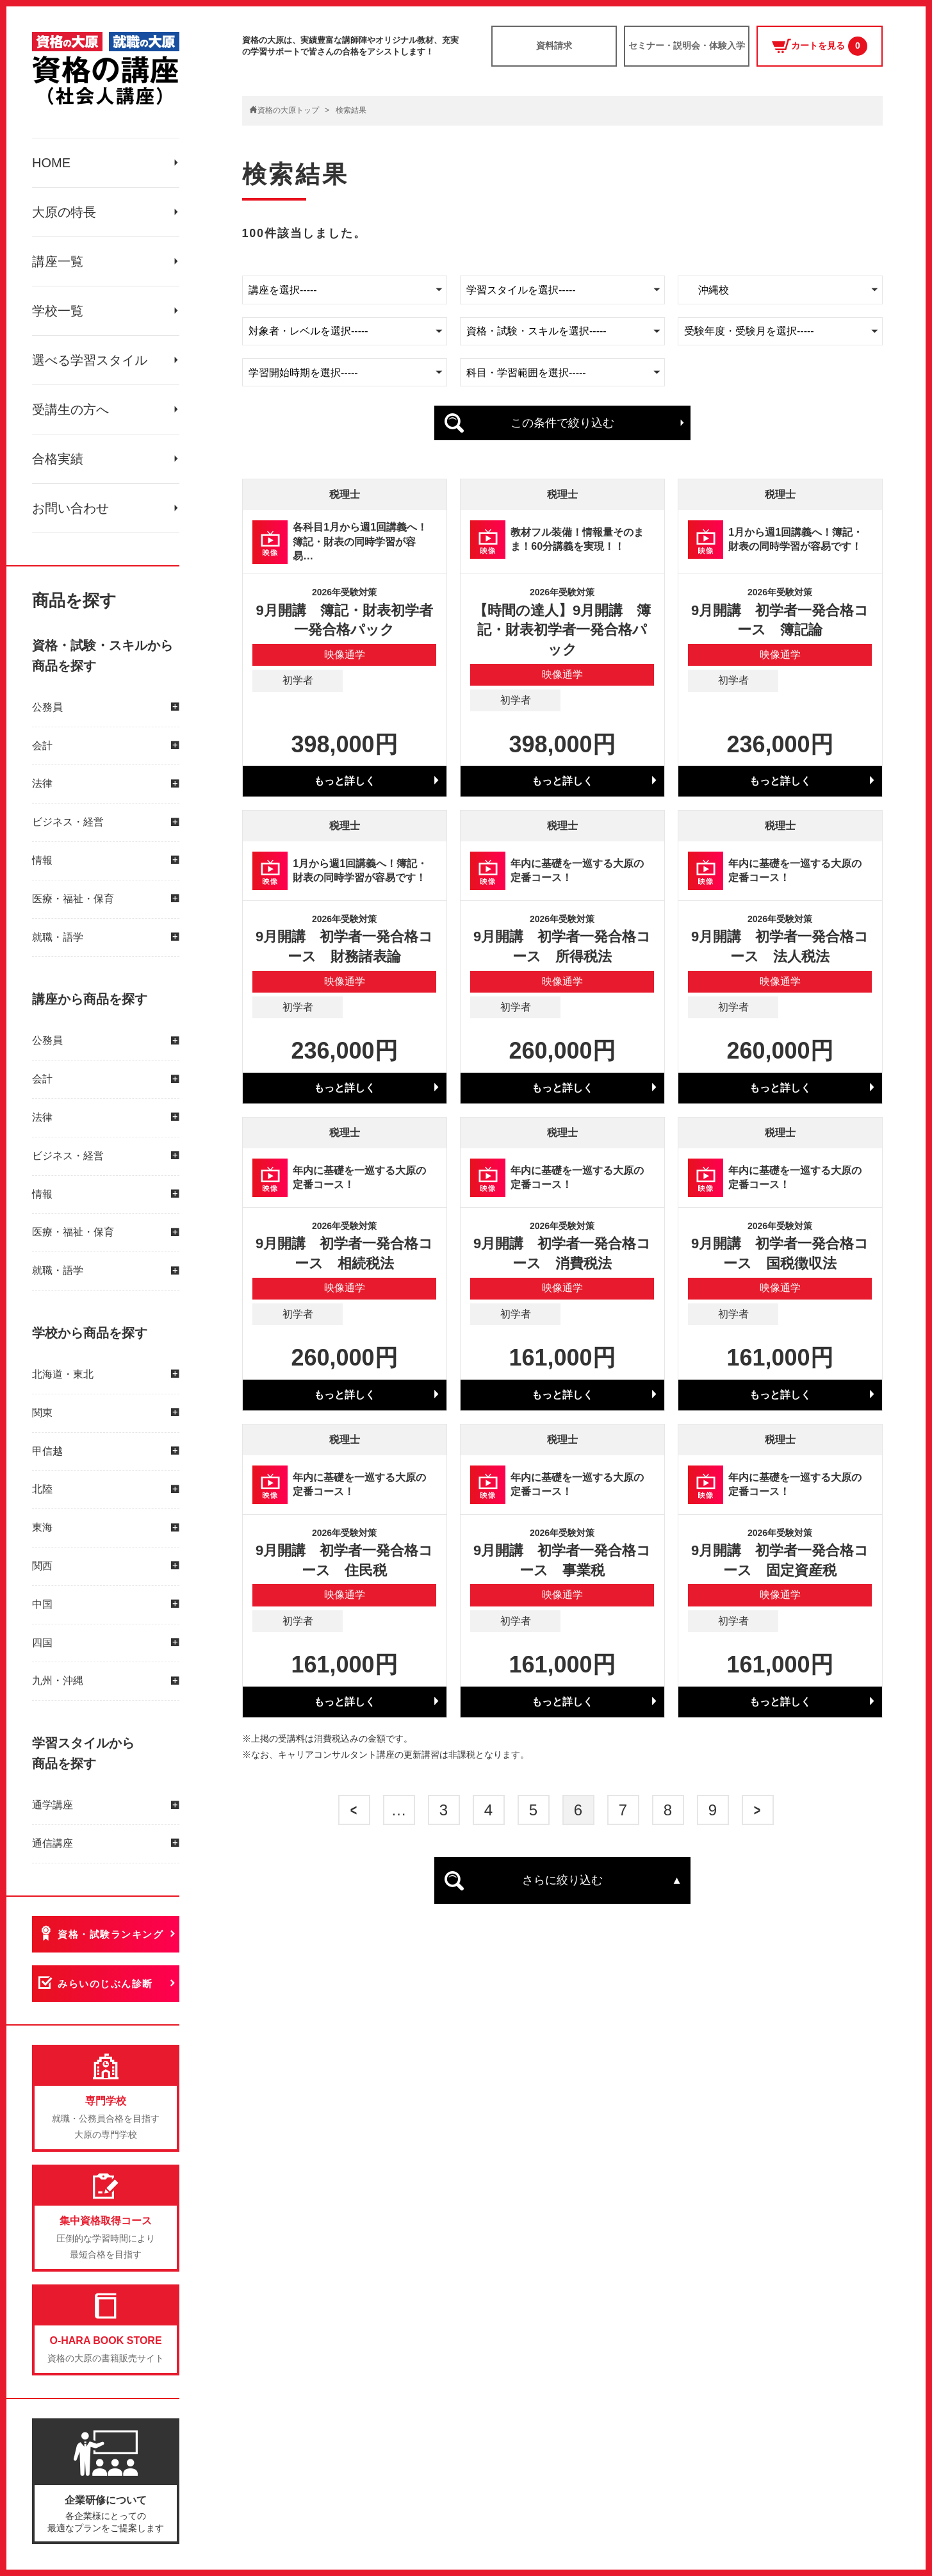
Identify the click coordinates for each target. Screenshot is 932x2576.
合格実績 (57, 459)
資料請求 (554, 45)
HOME (51, 163)
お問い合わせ (70, 508)
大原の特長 (64, 212)
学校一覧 (57, 311)
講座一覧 (57, 261)
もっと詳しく (344, 780)
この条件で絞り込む (562, 423)
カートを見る (819, 46)
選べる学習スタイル (89, 360)
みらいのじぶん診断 (105, 1983)
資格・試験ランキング (110, 1934)
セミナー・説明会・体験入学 (686, 45)
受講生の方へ (70, 409)
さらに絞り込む (562, 1880)
